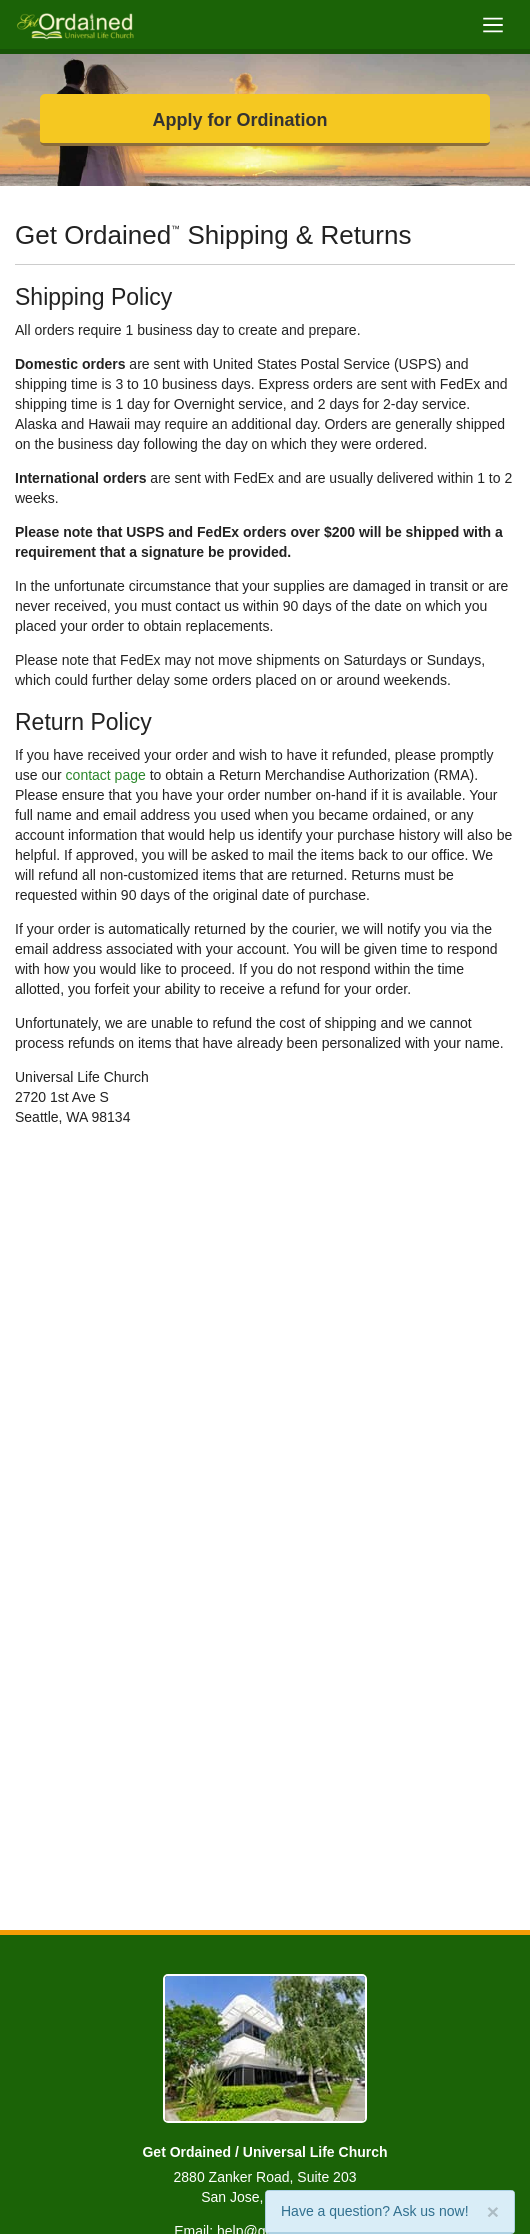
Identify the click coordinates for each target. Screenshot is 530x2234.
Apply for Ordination (240, 120)
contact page (106, 775)
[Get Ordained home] (74, 24)
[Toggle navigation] (492, 24)
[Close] (493, 2211)
